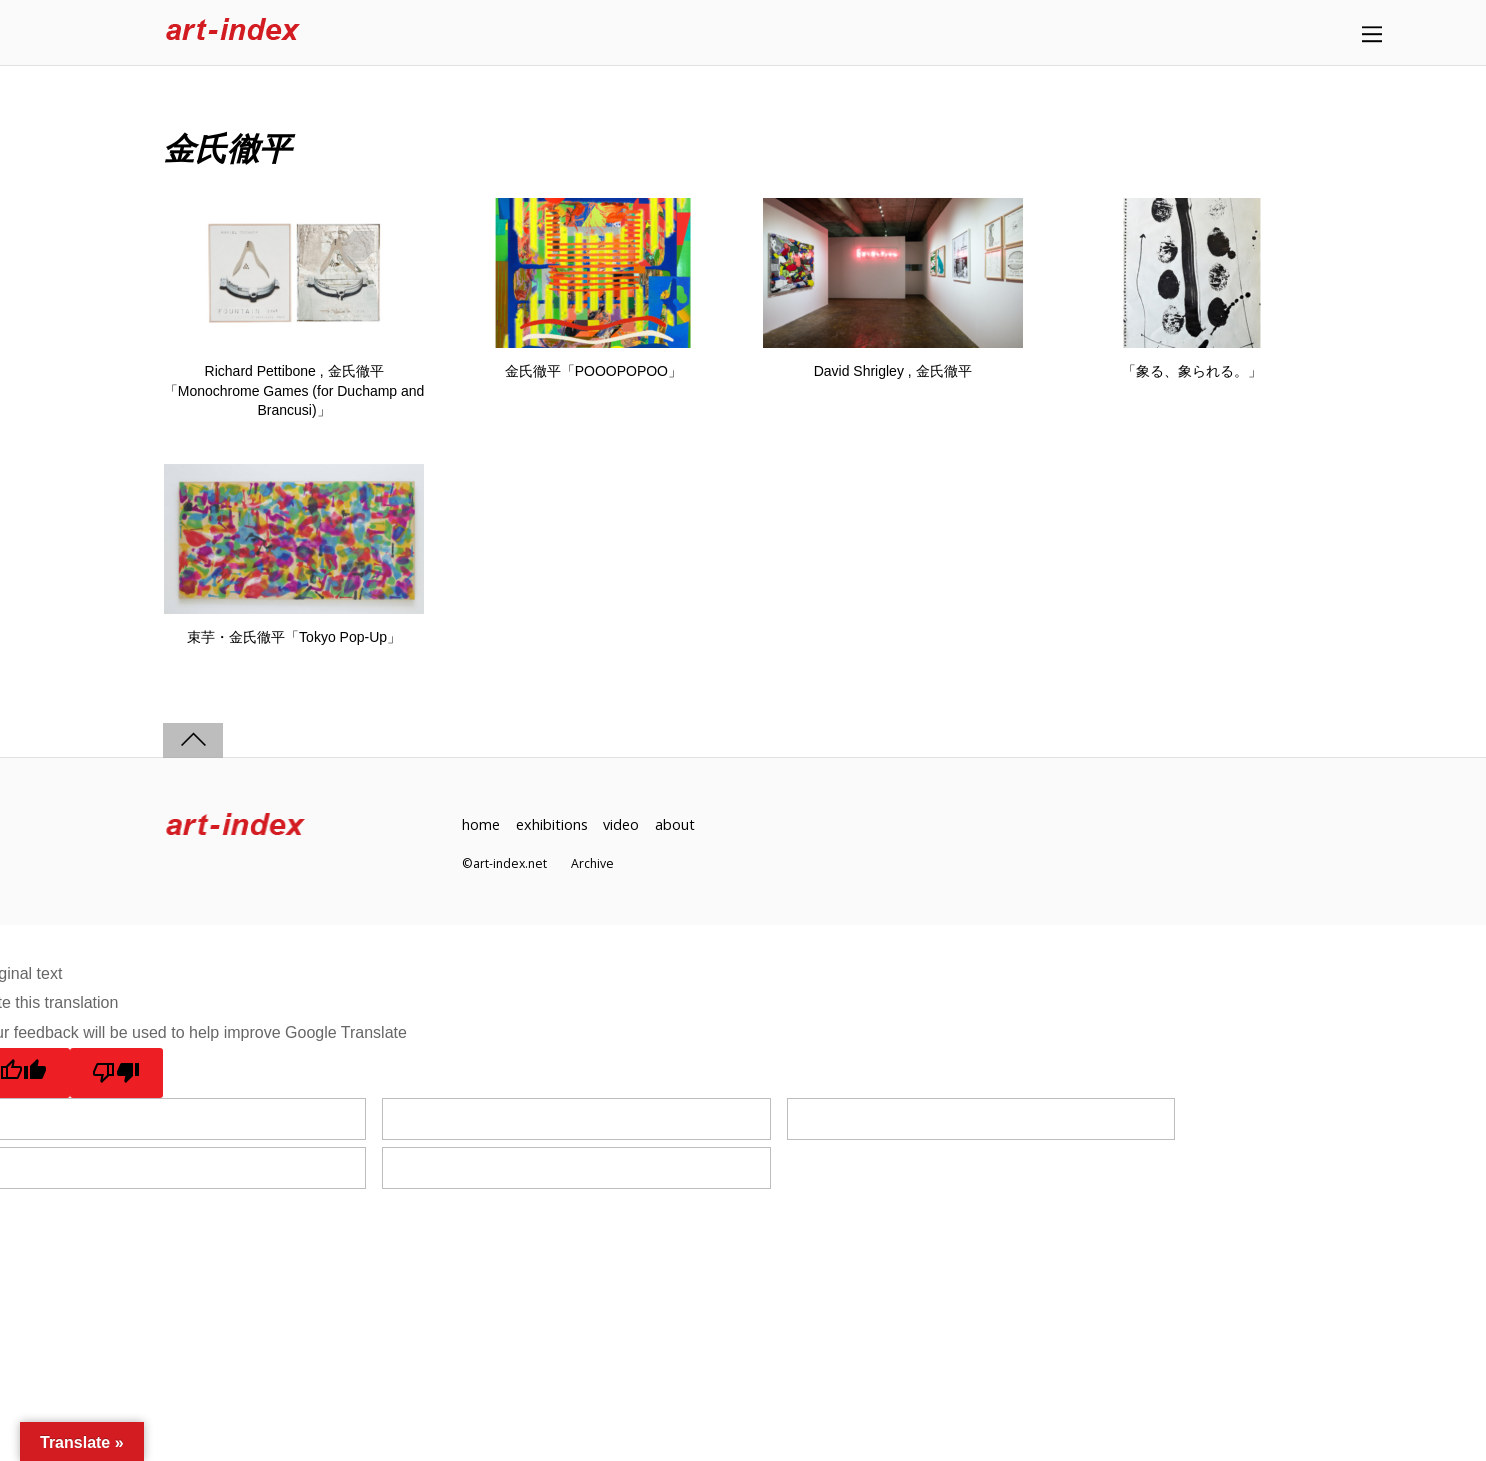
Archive (592, 863)
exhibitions (552, 824)
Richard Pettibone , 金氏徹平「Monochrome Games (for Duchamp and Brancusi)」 (294, 390)
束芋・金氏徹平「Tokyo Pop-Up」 (294, 637)
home (481, 824)
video (621, 824)
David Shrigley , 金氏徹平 (893, 371)
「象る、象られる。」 (1192, 371)
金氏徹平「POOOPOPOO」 (593, 371)
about (675, 824)
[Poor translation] (116, 1073)
